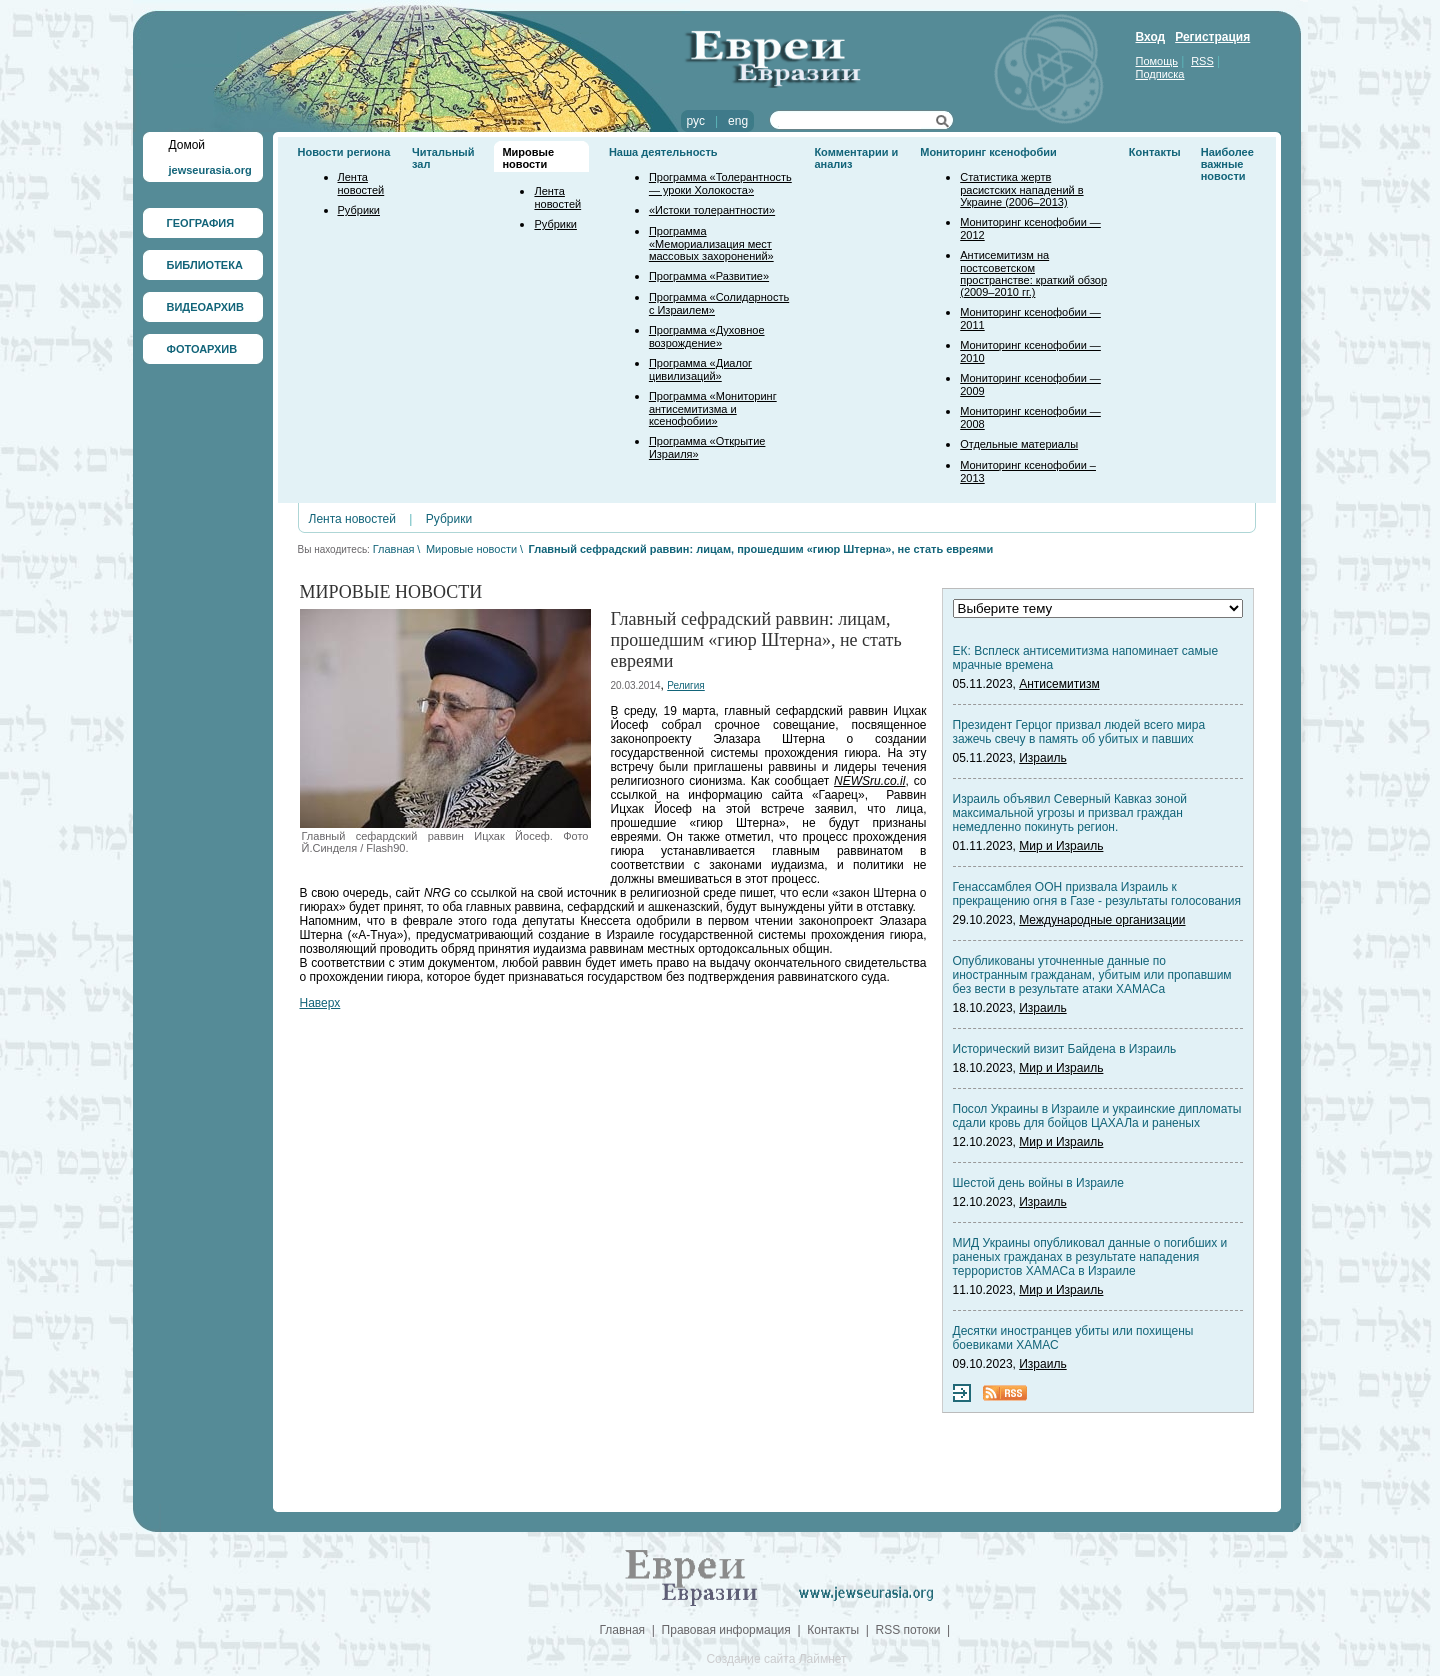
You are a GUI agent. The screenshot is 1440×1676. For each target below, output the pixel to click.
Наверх (320, 1003)
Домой (187, 145)
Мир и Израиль (1061, 846)
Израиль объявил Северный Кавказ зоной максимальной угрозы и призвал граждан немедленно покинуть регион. (1070, 813)
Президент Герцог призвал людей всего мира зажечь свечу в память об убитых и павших (1079, 732)
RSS (1202, 61)
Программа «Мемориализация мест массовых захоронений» (711, 243)
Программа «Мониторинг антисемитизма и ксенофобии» (713, 408)
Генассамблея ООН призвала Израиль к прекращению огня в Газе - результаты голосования (1097, 894)
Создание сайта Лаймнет (776, 1659)
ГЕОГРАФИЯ (201, 223)
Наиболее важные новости (1227, 164)
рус (696, 121)
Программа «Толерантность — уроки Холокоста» (720, 183)
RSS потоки (908, 1630)
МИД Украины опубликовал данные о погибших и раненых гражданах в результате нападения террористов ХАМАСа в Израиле (1090, 1257)
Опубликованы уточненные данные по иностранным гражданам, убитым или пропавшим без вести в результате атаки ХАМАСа (1092, 975)
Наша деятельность (663, 152)
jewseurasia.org (210, 170)
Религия (686, 685)
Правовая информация (726, 1630)
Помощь (1157, 61)
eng (738, 121)
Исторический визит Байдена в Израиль (1065, 1049)
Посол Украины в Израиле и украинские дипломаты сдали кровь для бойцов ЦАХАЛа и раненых (1097, 1116)
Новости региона (344, 152)
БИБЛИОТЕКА (205, 265)
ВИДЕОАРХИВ (205, 307)
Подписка (1160, 74)
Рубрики (359, 210)
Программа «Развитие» (709, 276)
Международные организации (1102, 920)
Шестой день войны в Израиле (1038, 1183)
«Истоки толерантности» (712, 210)
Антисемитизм (1059, 684)
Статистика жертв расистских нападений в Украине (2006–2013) (1021, 189)
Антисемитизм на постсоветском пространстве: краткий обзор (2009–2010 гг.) (1033, 273)
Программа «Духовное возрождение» (707, 336)
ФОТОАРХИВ (202, 349)
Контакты (1155, 152)
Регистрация (1212, 37)
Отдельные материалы (1019, 444)
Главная (394, 549)
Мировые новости (528, 158)
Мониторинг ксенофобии (988, 152)
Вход (1151, 37)
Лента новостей (361, 183)
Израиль (1042, 758)
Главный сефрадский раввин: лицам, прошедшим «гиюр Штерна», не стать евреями (761, 549)
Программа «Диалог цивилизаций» (700, 369)
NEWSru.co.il (869, 781)
